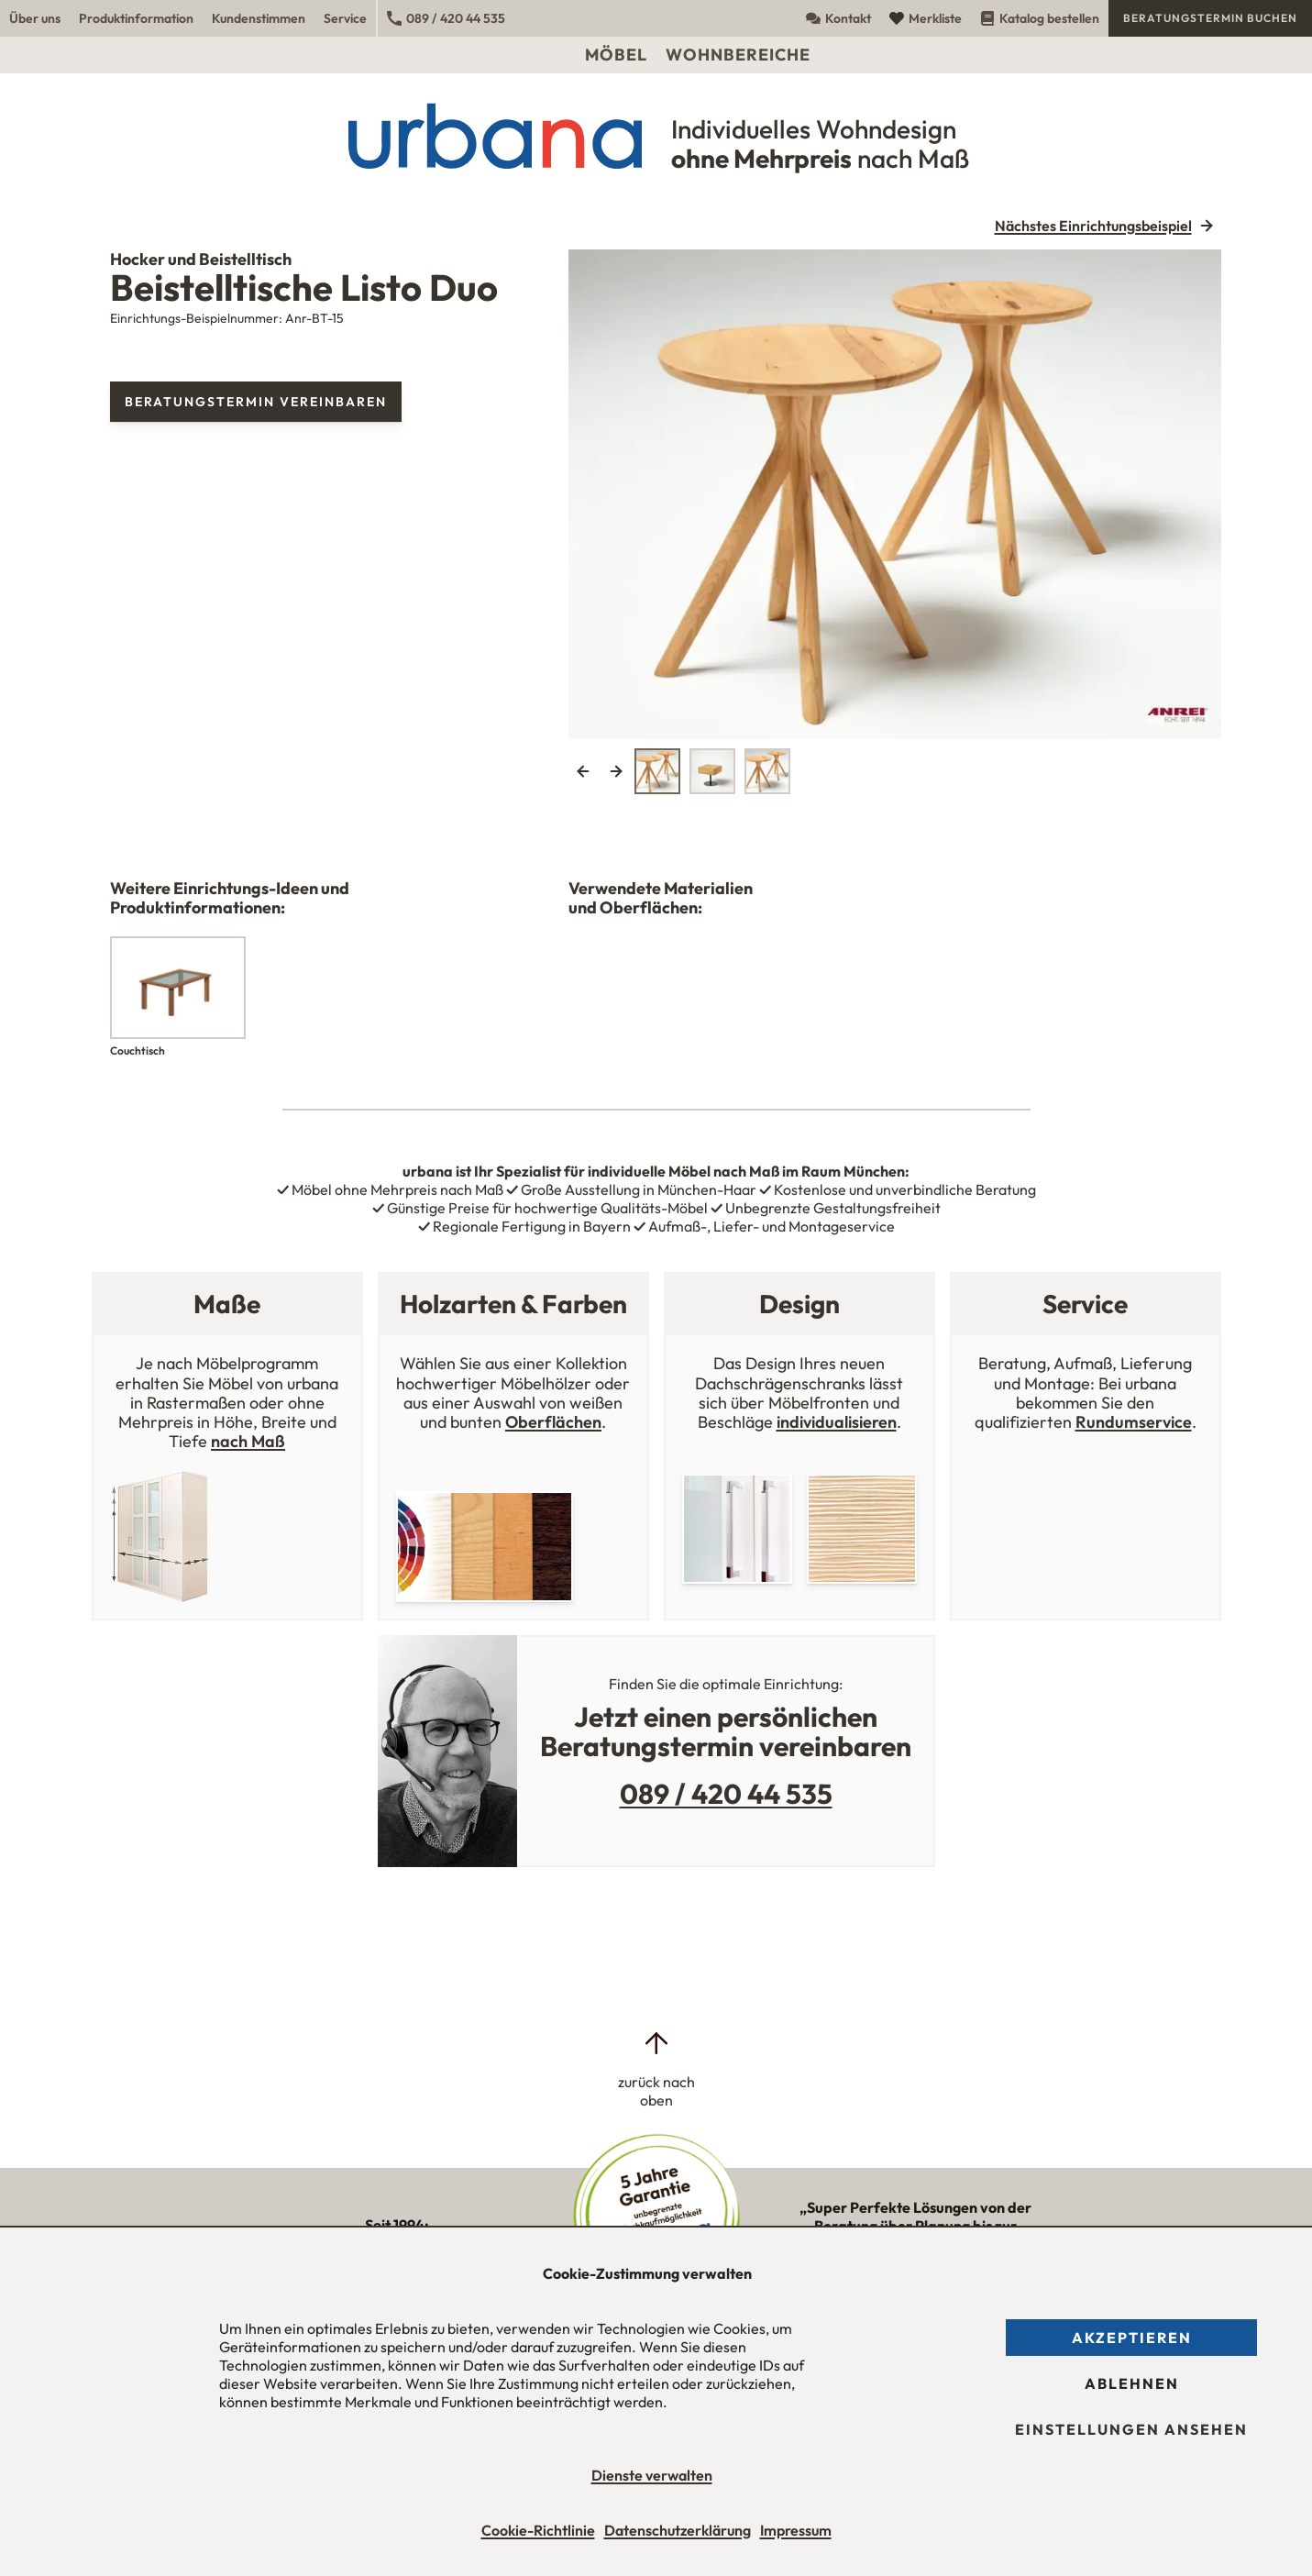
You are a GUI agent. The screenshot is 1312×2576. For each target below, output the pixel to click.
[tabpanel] (894, 494)
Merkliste (925, 18)
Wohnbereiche (738, 54)
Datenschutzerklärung (677, 2530)
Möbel (616, 54)
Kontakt (838, 18)
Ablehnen (1132, 2383)
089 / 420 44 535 (446, 18)
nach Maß (248, 1441)
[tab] (657, 771)
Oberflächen (553, 1421)
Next (616, 771)
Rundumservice (1133, 1421)
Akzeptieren (1132, 2337)
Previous (583, 771)
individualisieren (837, 1421)
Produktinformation (136, 18)
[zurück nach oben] (656, 2069)
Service (345, 18)
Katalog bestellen (1039, 18)
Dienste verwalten (651, 2475)
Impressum (796, 2530)
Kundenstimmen (258, 18)
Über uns (35, 18)
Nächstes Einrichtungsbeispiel (1093, 225)
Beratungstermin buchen (1210, 18)
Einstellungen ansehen (1131, 2429)
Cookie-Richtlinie (538, 2530)
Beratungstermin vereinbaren (256, 401)
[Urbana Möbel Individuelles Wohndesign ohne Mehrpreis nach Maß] (656, 136)
